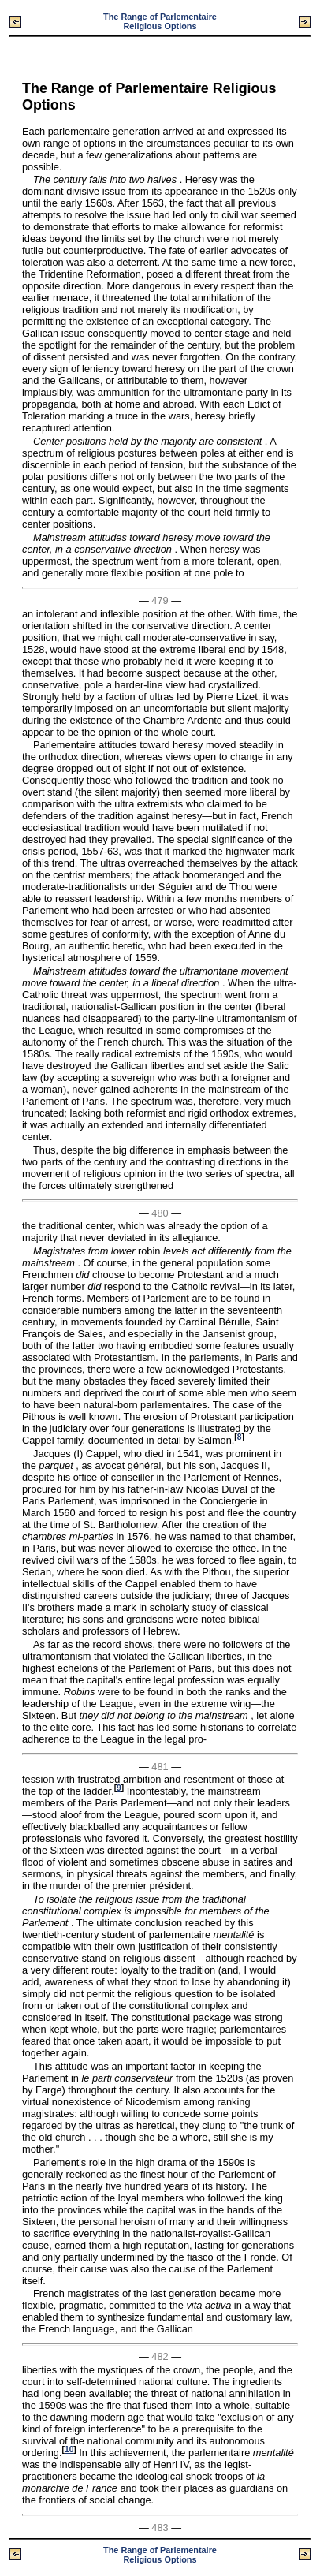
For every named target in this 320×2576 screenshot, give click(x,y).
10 (69, 2449)
